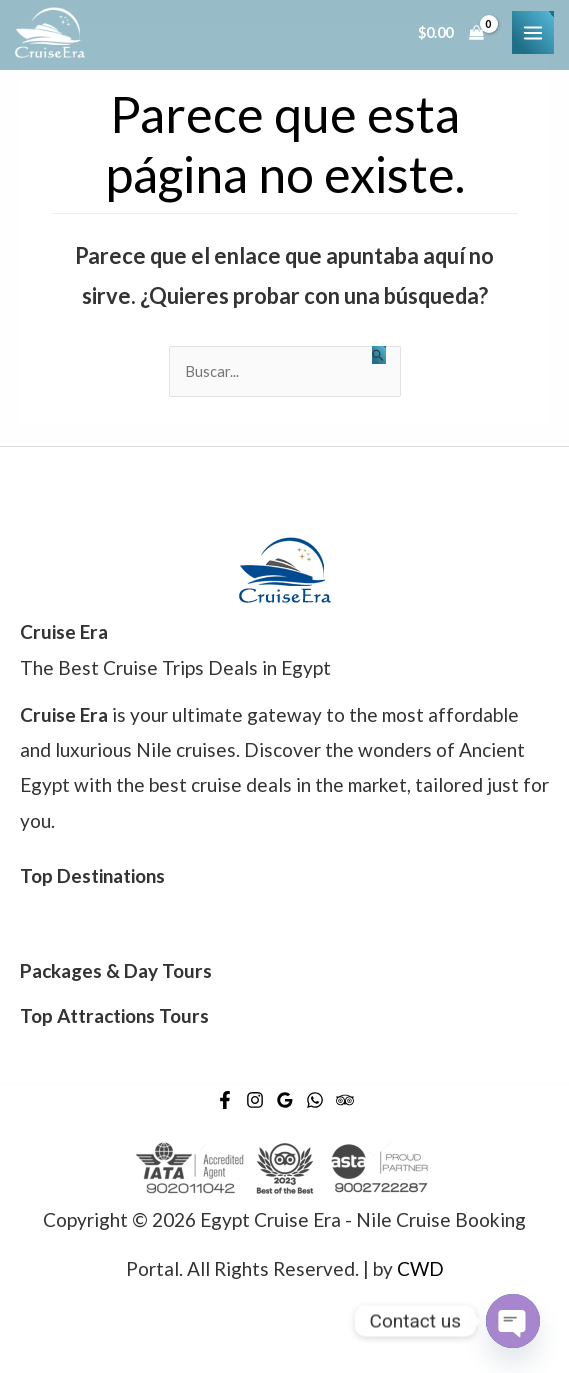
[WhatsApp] (315, 1100)
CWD (420, 1268)
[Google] (285, 1100)
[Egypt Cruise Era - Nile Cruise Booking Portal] (50, 32)
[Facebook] (225, 1100)
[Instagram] (255, 1100)
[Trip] (345, 1100)
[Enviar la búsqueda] (378, 355)
